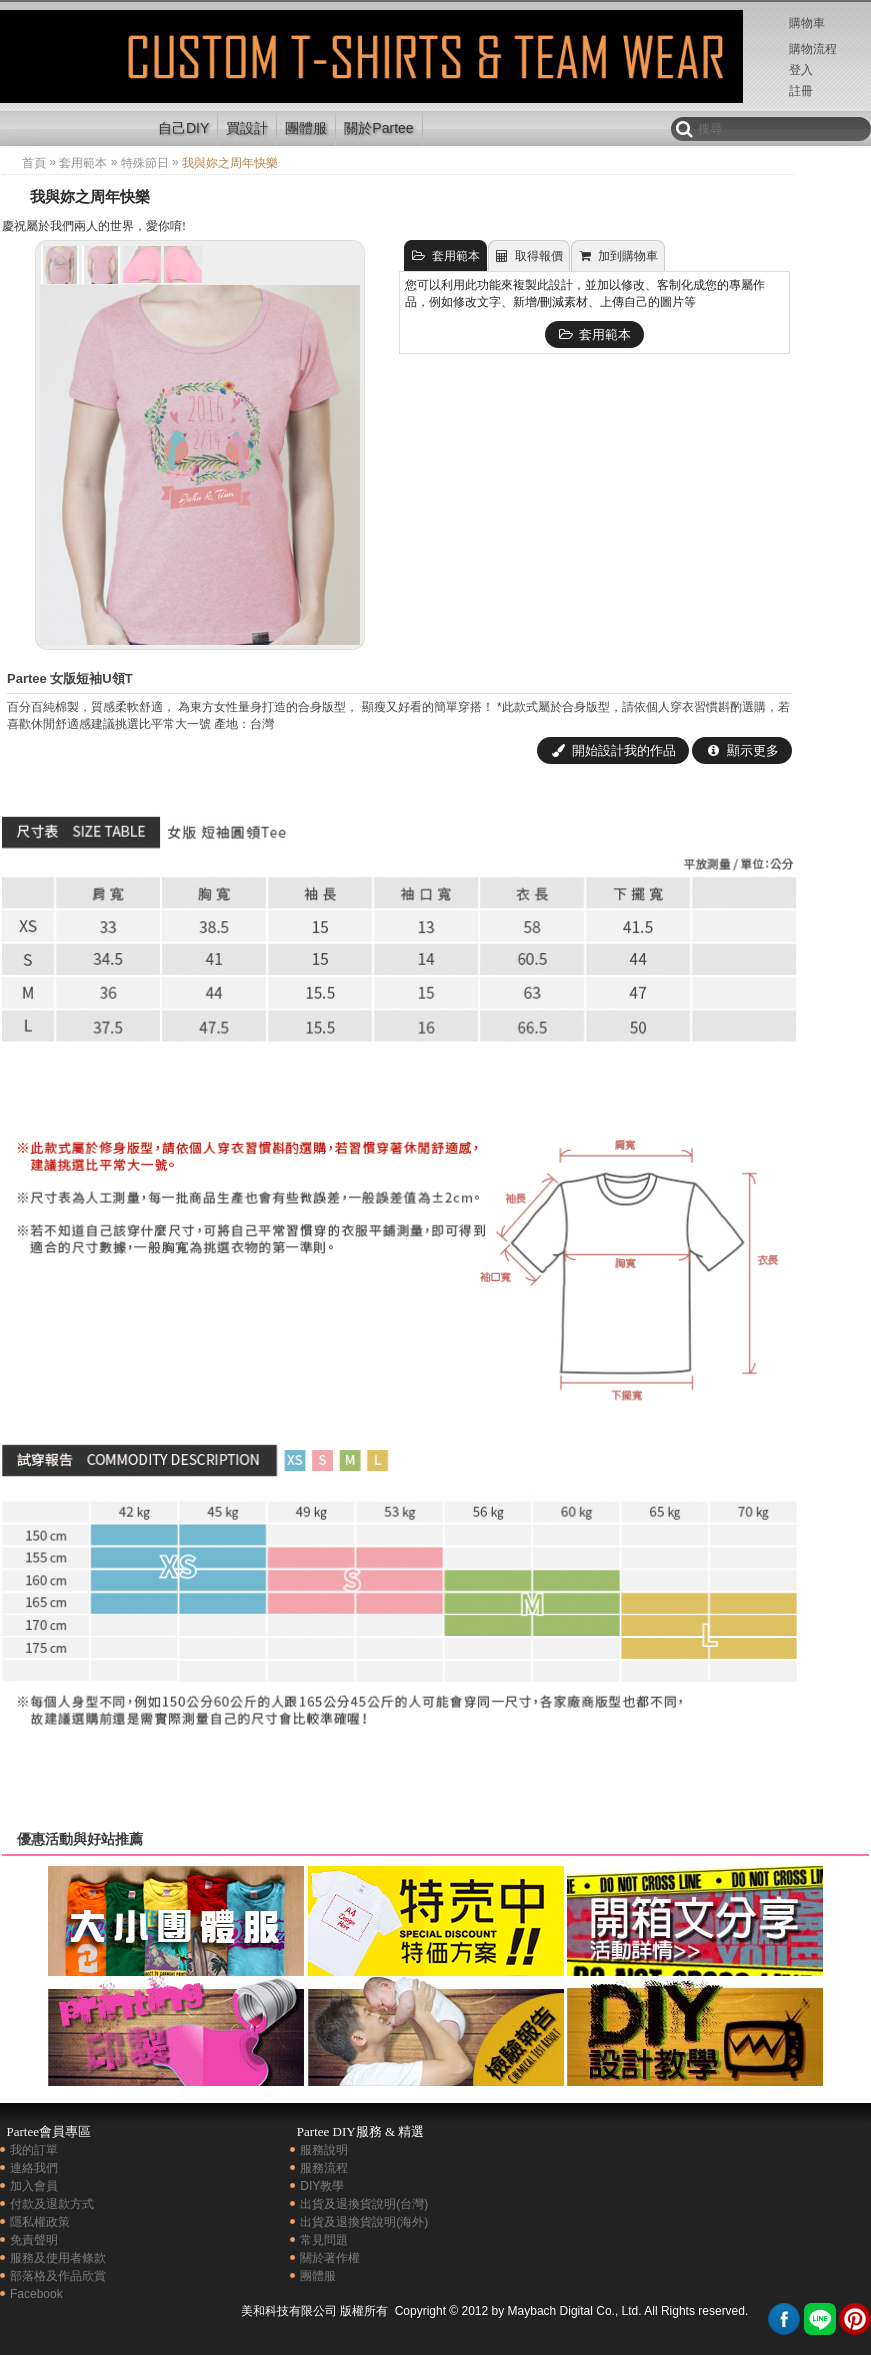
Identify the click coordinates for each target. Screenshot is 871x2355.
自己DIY (183, 128)
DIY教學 (322, 2186)
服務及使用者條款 (58, 2258)
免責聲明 (34, 2240)
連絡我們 (34, 2168)
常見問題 (324, 2240)
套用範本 (83, 163)
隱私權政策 (40, 2222)
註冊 (801, 91)
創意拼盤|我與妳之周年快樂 (72, 73)
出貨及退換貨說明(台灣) (364, 2204)
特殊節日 (145, 163)
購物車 (807, 23)
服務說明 (324, 2150)
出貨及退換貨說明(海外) (364, 2222)
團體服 (306, 128)
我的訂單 (34, 2150)
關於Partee (378, 128)
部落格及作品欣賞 (58, 2276)
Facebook (36, 2294)
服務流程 (324, 2168)
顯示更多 (742, 750)
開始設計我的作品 (613, 750)
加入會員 (34, 2186)
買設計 (247, 128)
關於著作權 (330, 2258)
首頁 (34, 163)
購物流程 (813, 49)
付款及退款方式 (52, 2204)
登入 (801, 70)
